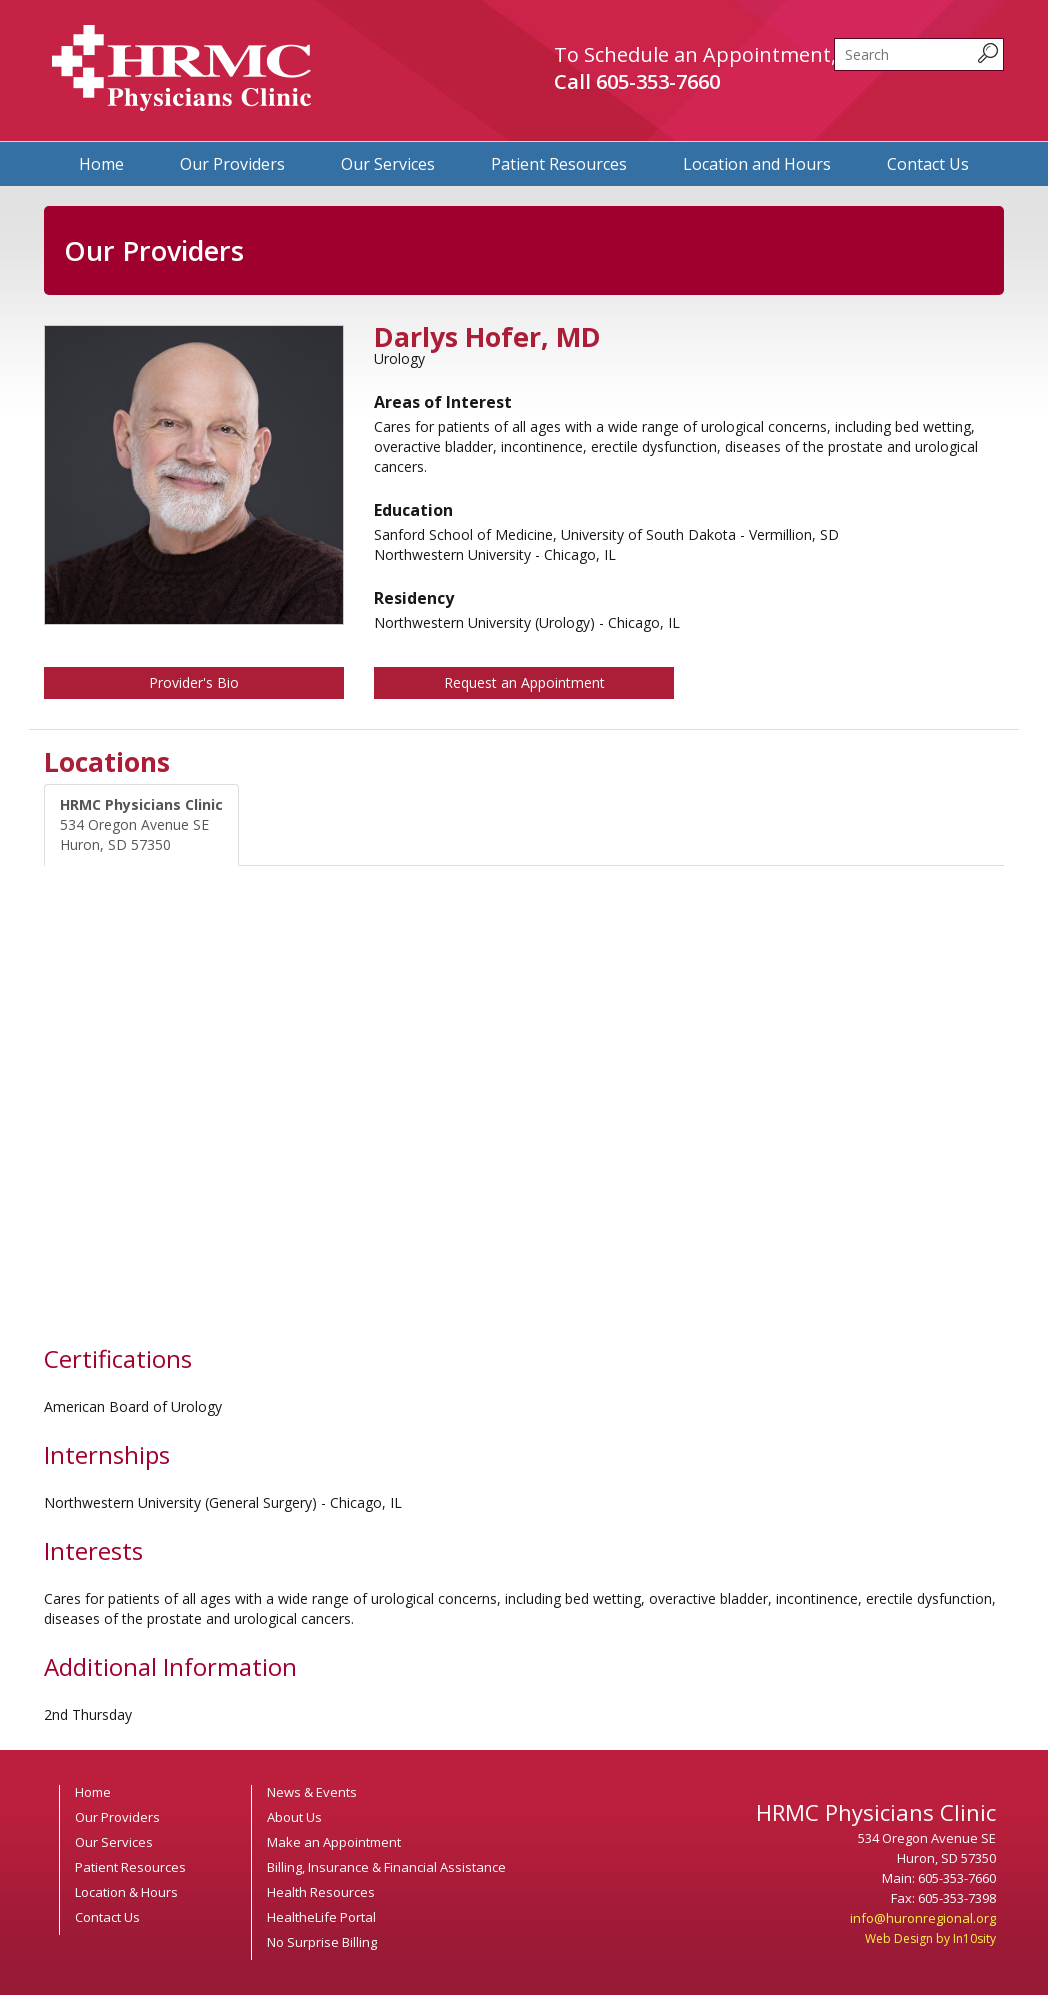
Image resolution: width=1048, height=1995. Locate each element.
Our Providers (232, 164)
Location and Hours (757, 164)
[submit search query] (988, 53)
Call (637, 81)
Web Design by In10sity (930, 1938)
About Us (294, 1817)
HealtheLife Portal (321, 1917)
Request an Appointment (524, 682)
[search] (919, 54)
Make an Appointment (334, 1842)
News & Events (312, 1792)
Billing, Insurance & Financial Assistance (386, 1867)
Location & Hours (126, 1892)
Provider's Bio (194, 682)
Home (101, 164)
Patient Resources (559, 164)
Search (834, 38)
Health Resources (321, 1892)
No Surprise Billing (322, 1942)
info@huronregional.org (923, 1918)
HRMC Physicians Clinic (181, 68)
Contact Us (928, 164)
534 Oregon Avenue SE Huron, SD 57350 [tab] (141, 824)
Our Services (388, 164)
